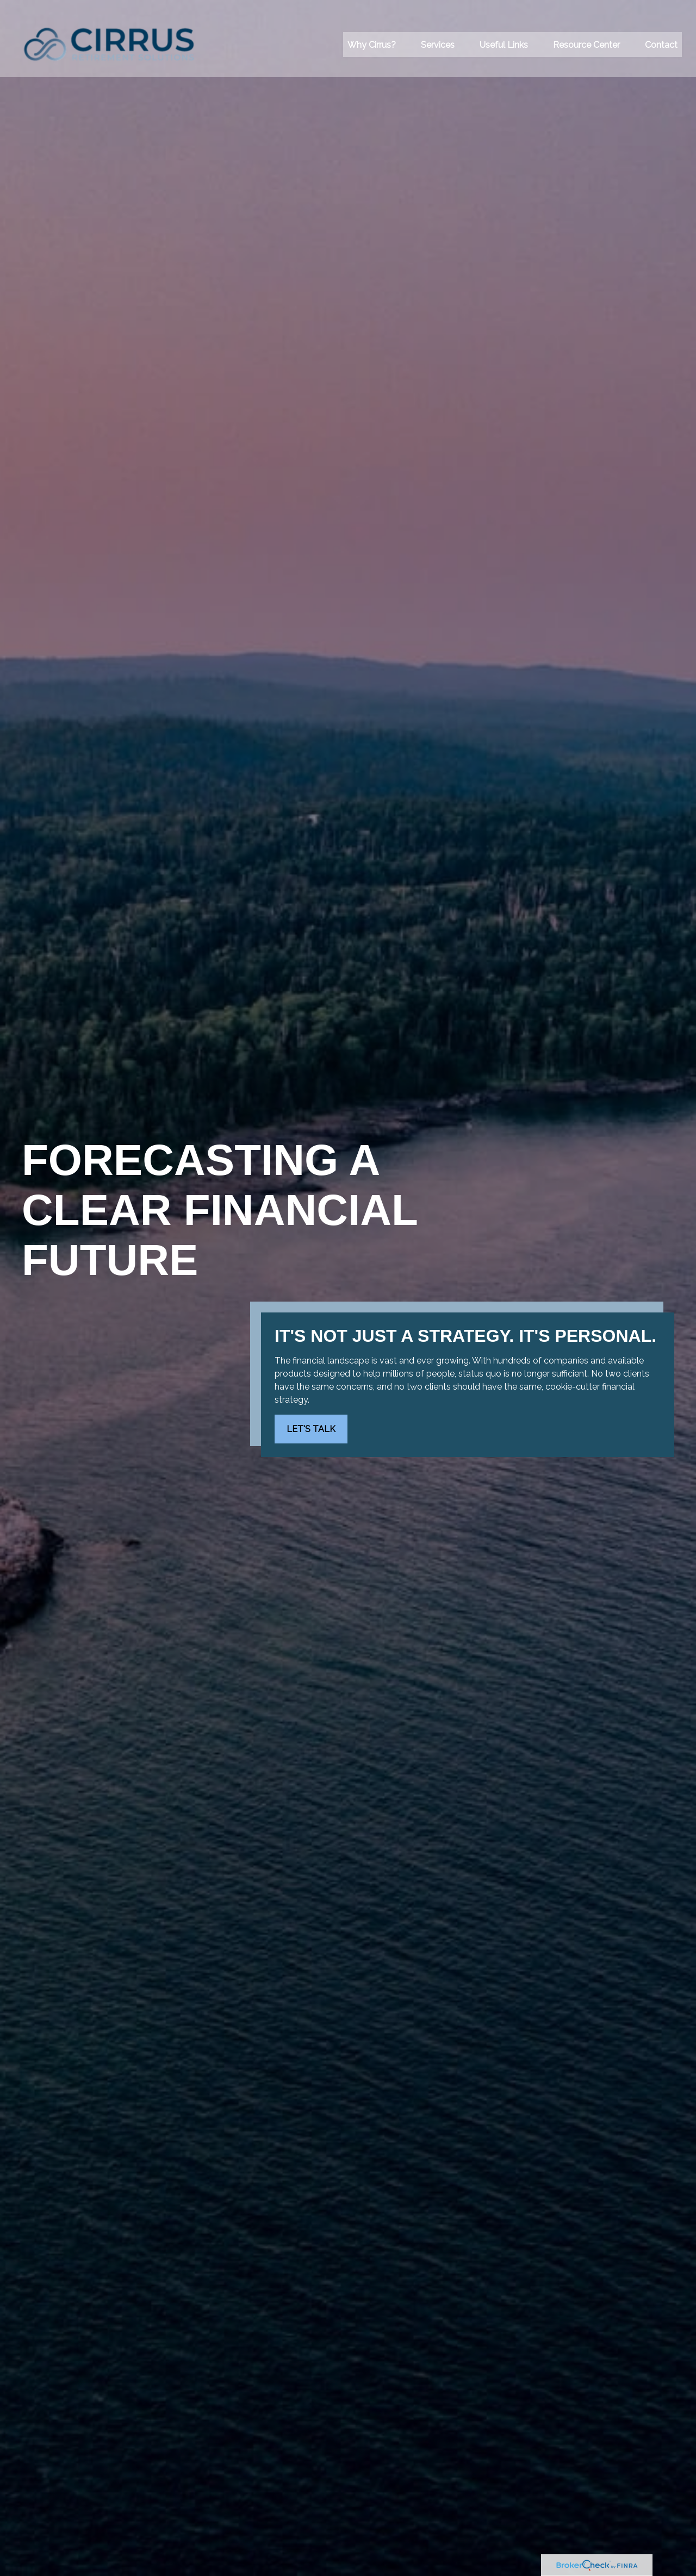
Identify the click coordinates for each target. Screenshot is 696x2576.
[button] (371, 32)
